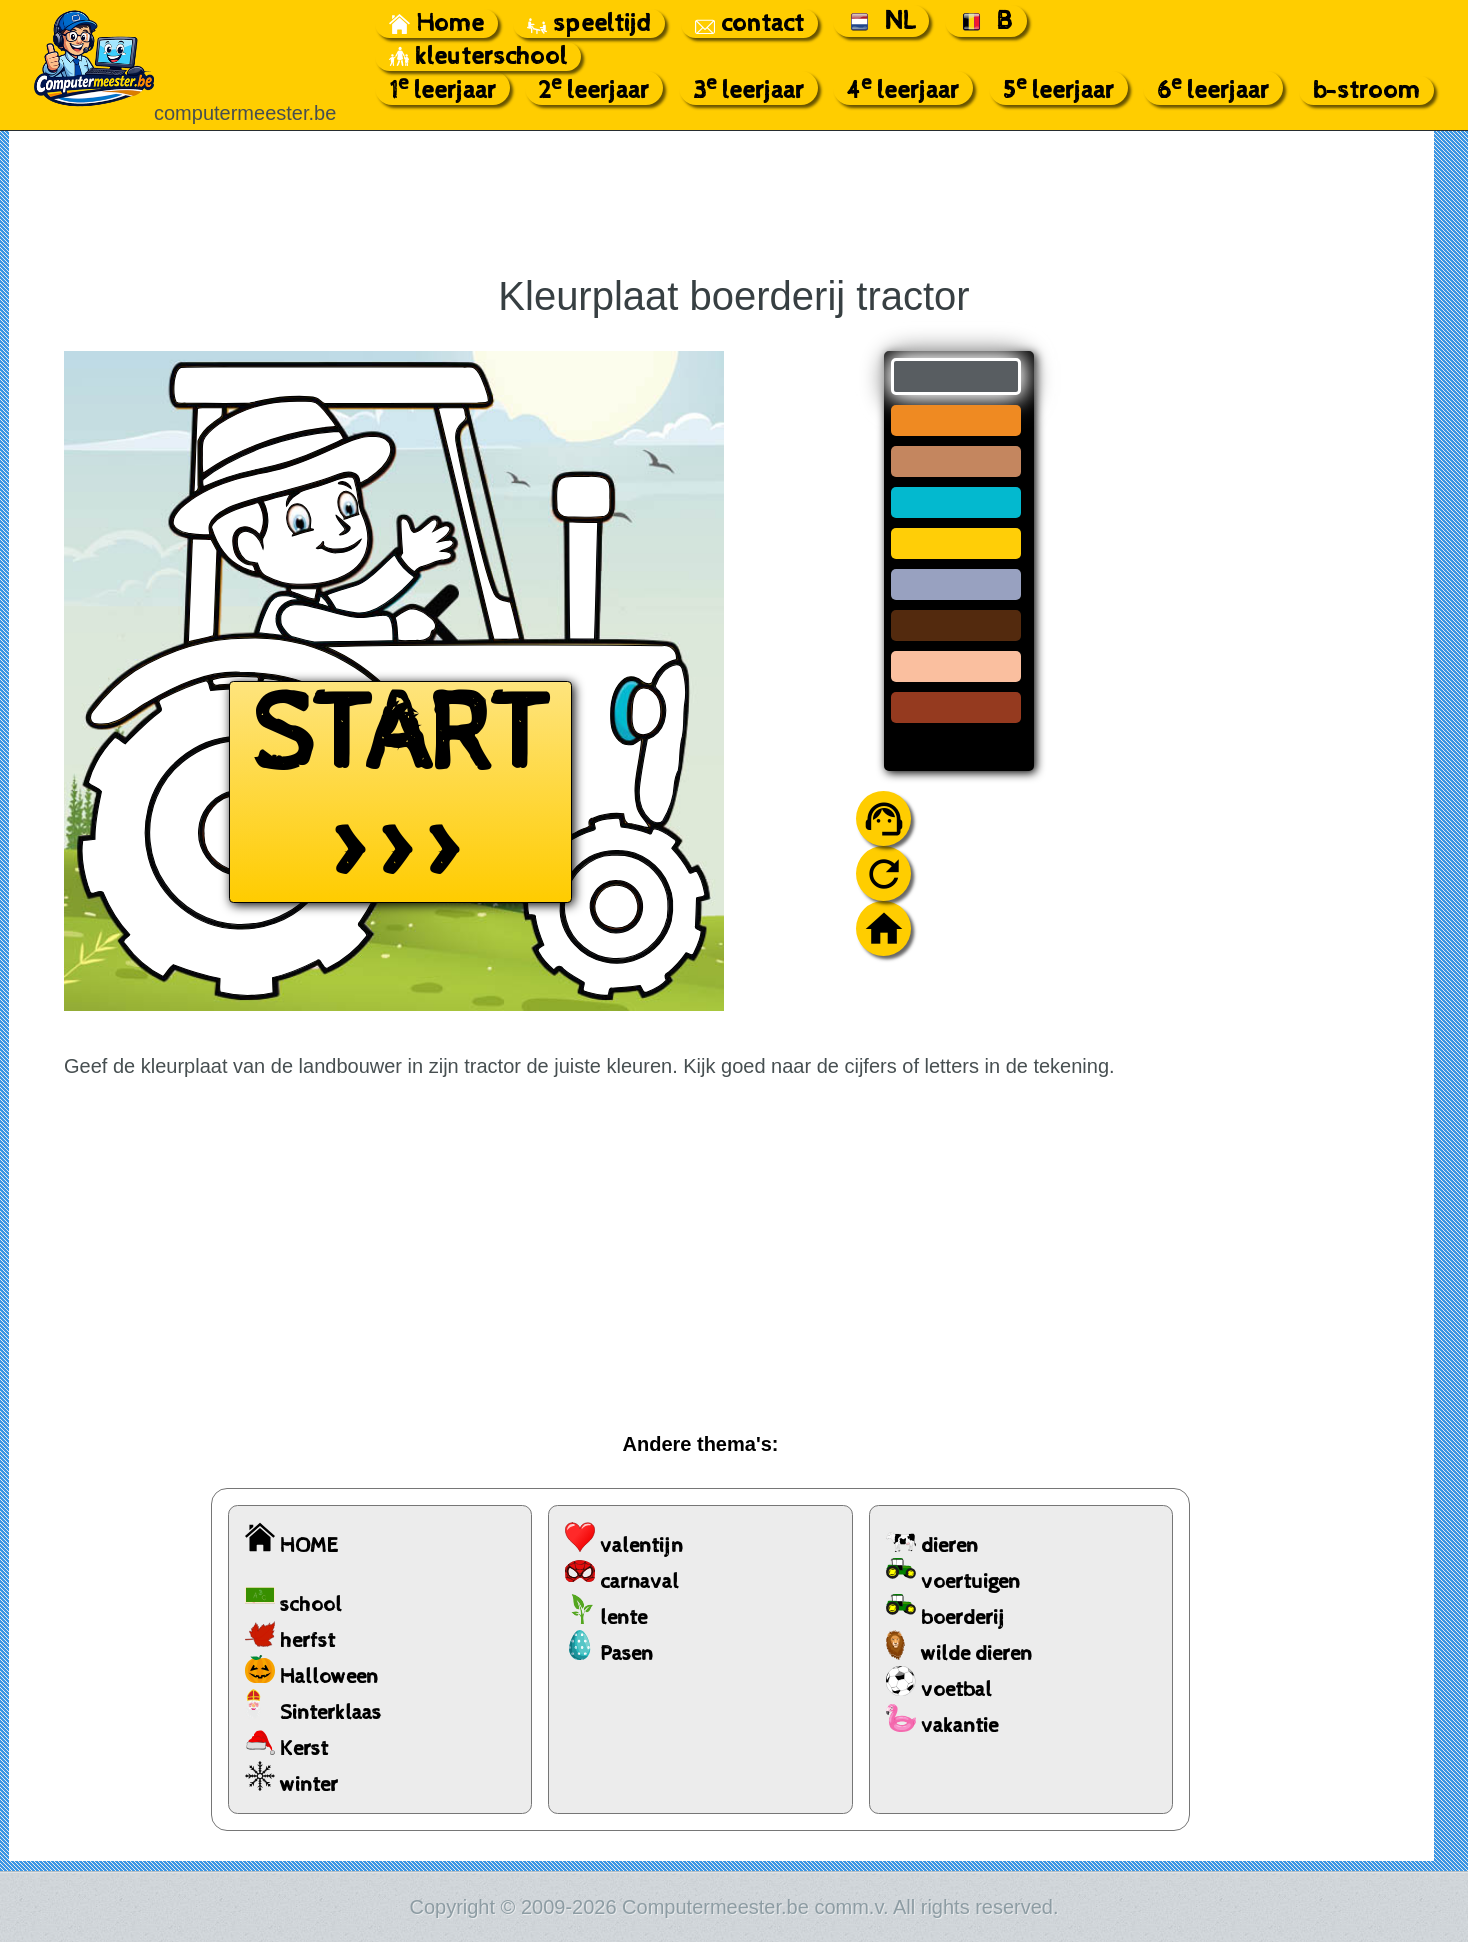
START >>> (400, 792)
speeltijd (589, 23)
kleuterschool (478, 56)
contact (749, 23)
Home (436, 23)
